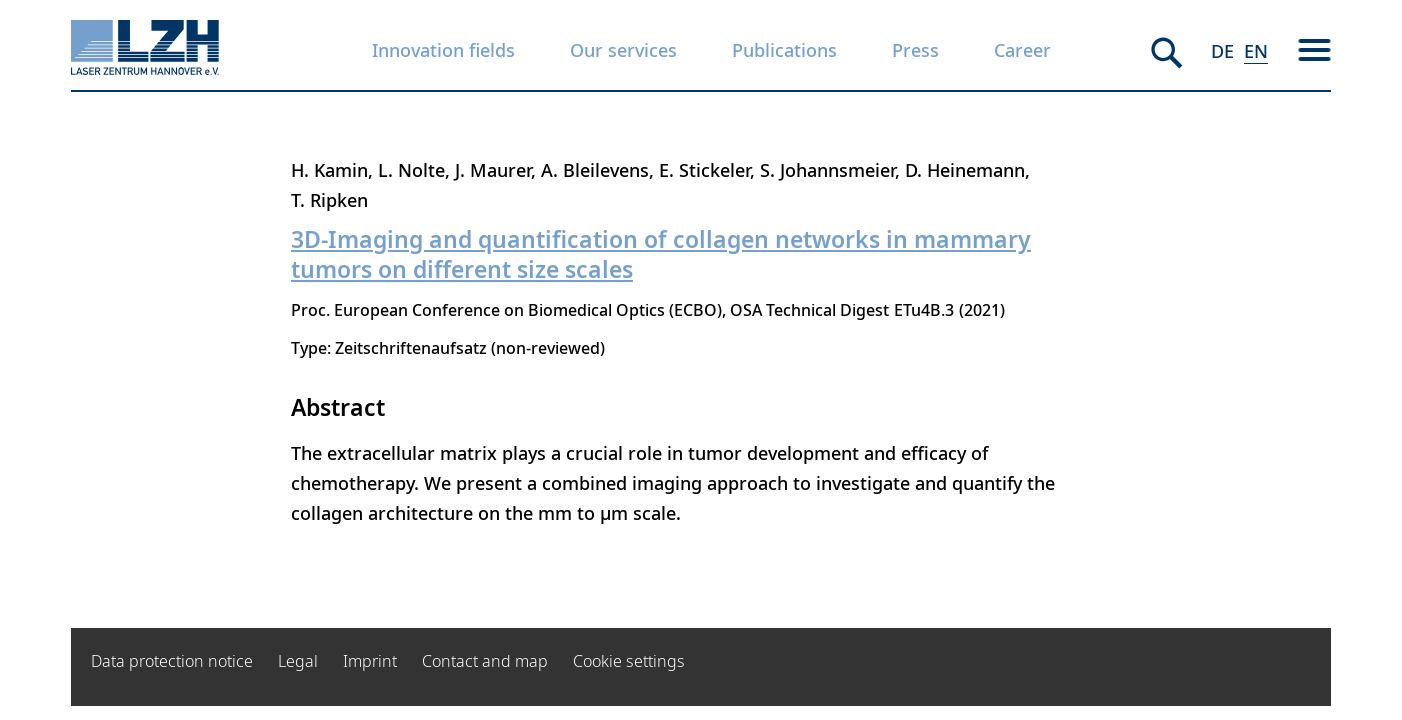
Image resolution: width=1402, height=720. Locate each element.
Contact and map (485, 661)
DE (1222, 51)
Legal (298, 661)
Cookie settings (629, 661)
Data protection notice (172, 661)
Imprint (370, 661)
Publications (784, 50)
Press (915, 50)
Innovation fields (443, 50)
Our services (623, 50)
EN (1256, 51)
